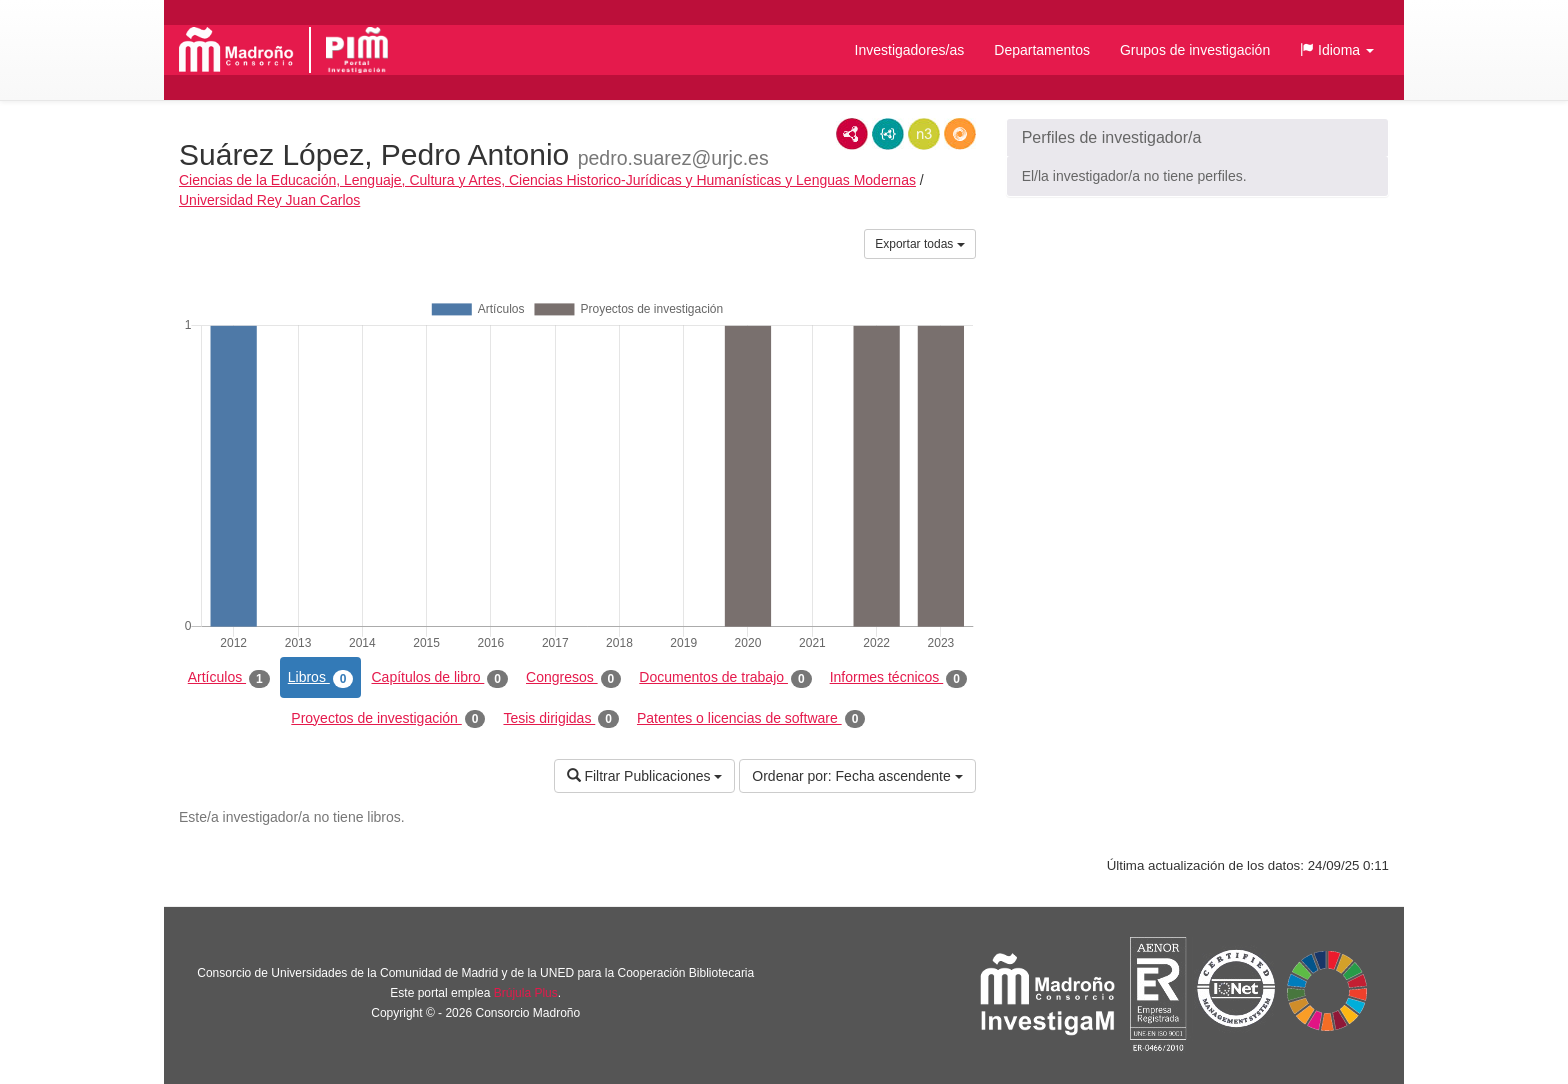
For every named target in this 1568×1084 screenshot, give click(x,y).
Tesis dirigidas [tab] (561, 719)
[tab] (1197, 138)
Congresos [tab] (573, 678)
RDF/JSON (960, 134)
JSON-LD (888, 134)
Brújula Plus (526, 993)
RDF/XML (852, 134)
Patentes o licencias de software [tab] (751, 719)
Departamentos (1042, 50)
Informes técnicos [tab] (898, 678)
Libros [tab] (321, 678)
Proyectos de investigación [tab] (388, 719)
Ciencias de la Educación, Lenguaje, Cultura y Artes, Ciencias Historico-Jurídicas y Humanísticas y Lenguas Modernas (547, 180)
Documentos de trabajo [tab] (725, 678)
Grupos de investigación (1195, 50)
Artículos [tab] (229, 678)
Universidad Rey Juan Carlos (269, 200)
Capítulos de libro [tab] (439, 678)
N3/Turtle (924, 134)
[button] (1337, 50)
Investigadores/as (910, 50)
